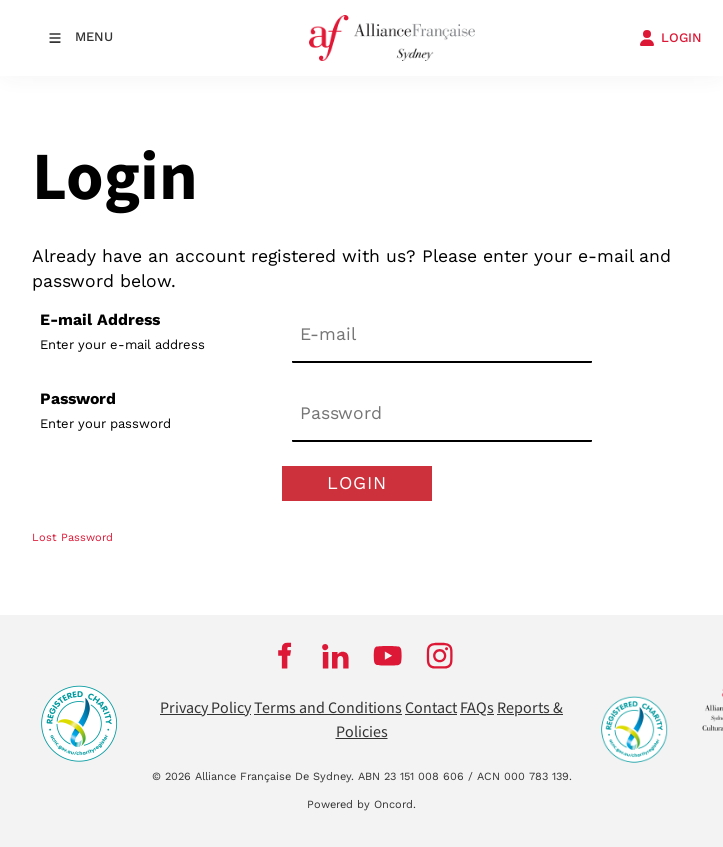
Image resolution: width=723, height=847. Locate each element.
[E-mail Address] (442, 335)
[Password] (442, 414)
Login (357, 482)
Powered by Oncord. (361, 804)
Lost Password (72, 537)
